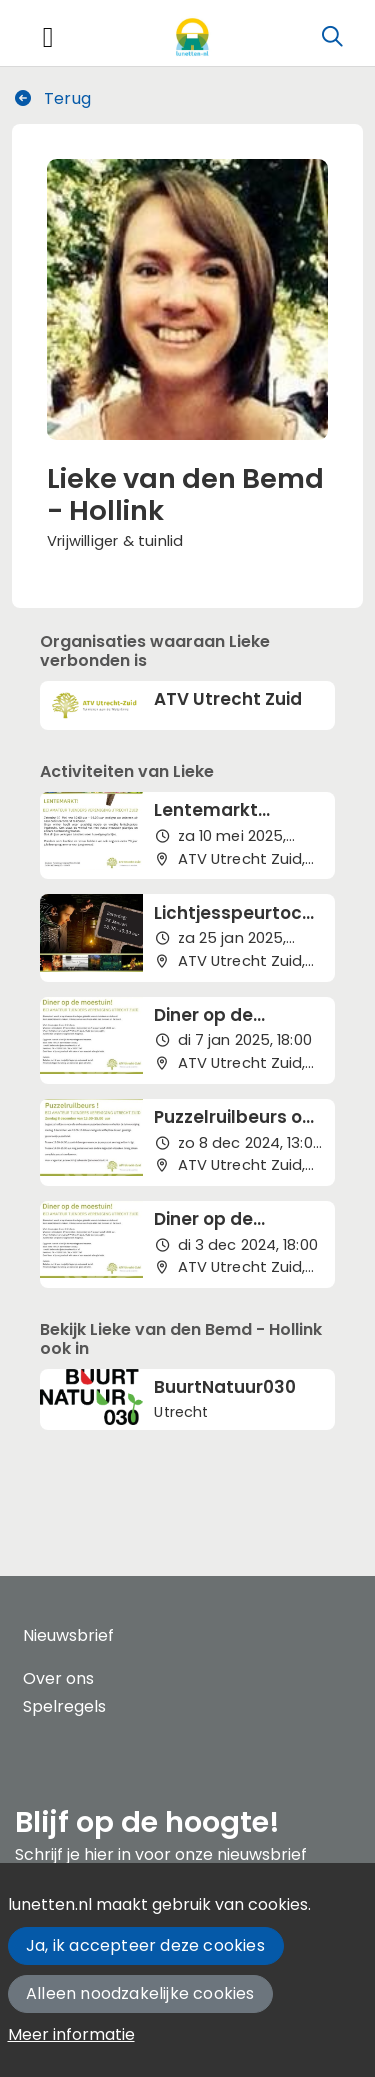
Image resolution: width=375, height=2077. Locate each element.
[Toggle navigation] (48, 37)
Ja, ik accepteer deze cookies (145, 1945)
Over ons (58, 1678)
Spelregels (64, 1706)
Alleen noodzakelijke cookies (140, 1993)
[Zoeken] (332, 37)
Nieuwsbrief (68, 1635)
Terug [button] (52, 98)
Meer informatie (71, 2034)
